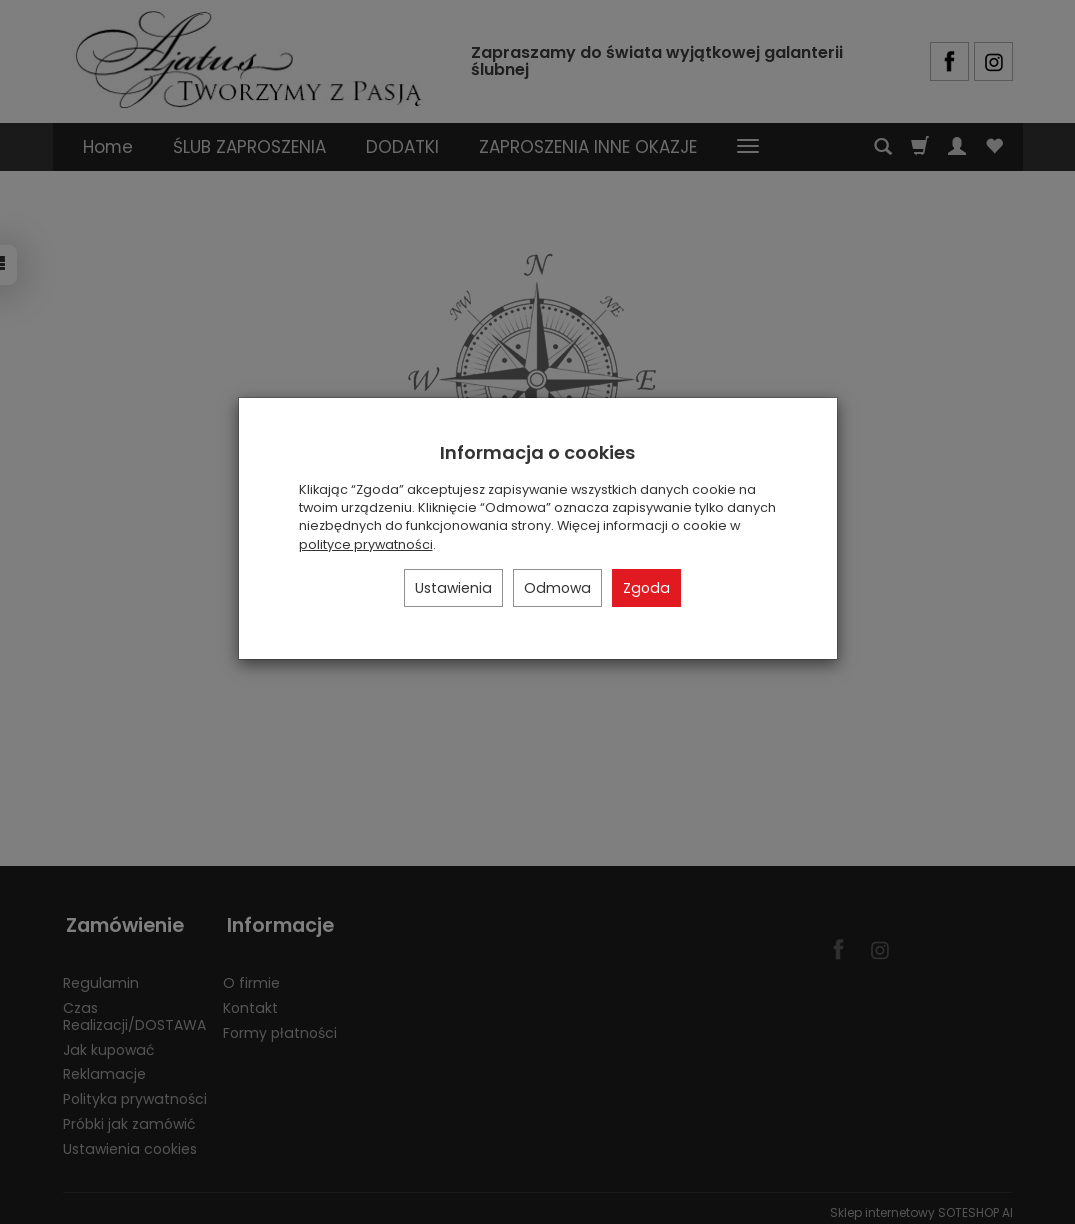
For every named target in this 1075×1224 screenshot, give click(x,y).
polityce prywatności (366, 544)
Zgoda (646, 588)
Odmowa (557, 588)
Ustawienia (453, 588)
